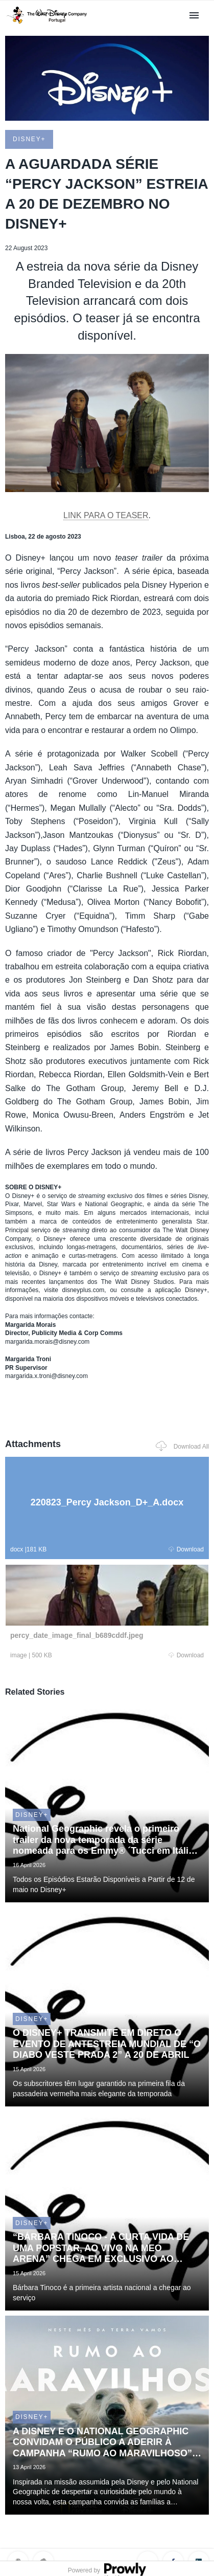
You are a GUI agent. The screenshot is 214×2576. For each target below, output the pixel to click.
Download (186, 1549)
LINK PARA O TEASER (106, 515)
